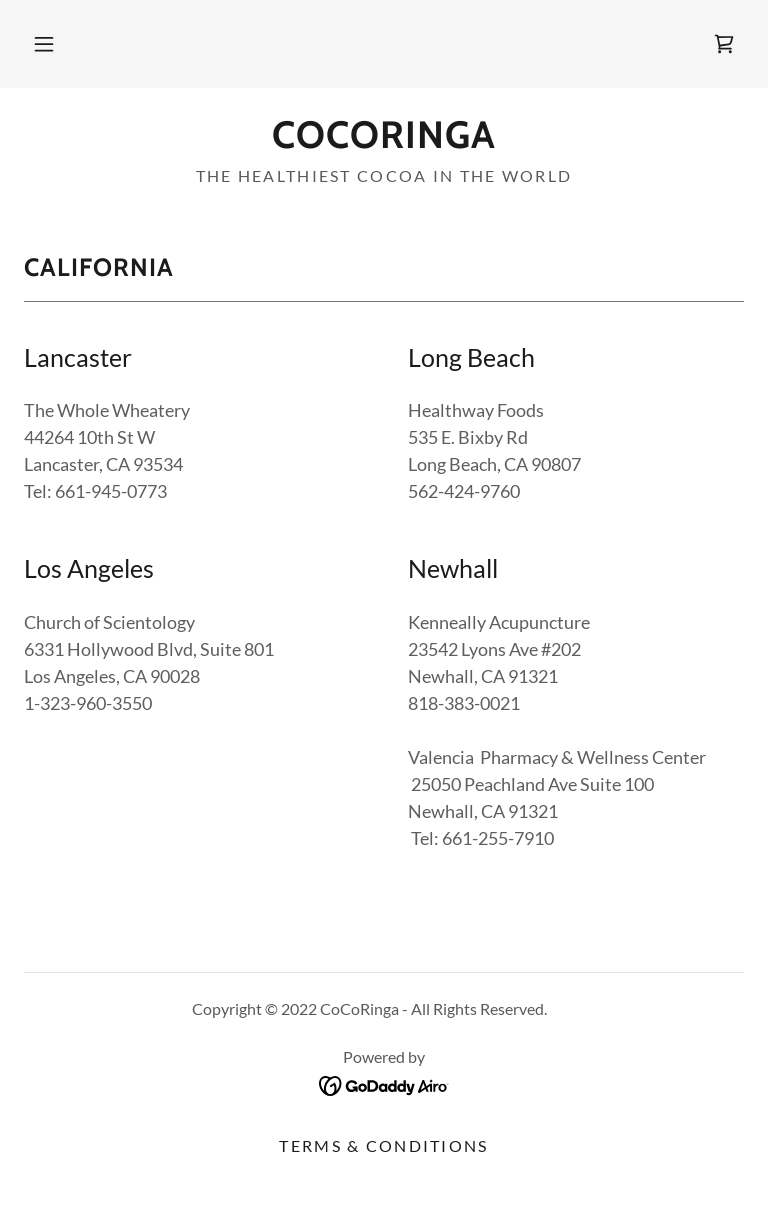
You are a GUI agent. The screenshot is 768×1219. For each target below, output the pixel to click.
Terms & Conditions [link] (383, 1145)
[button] (44, 44)
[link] (724, 44)
